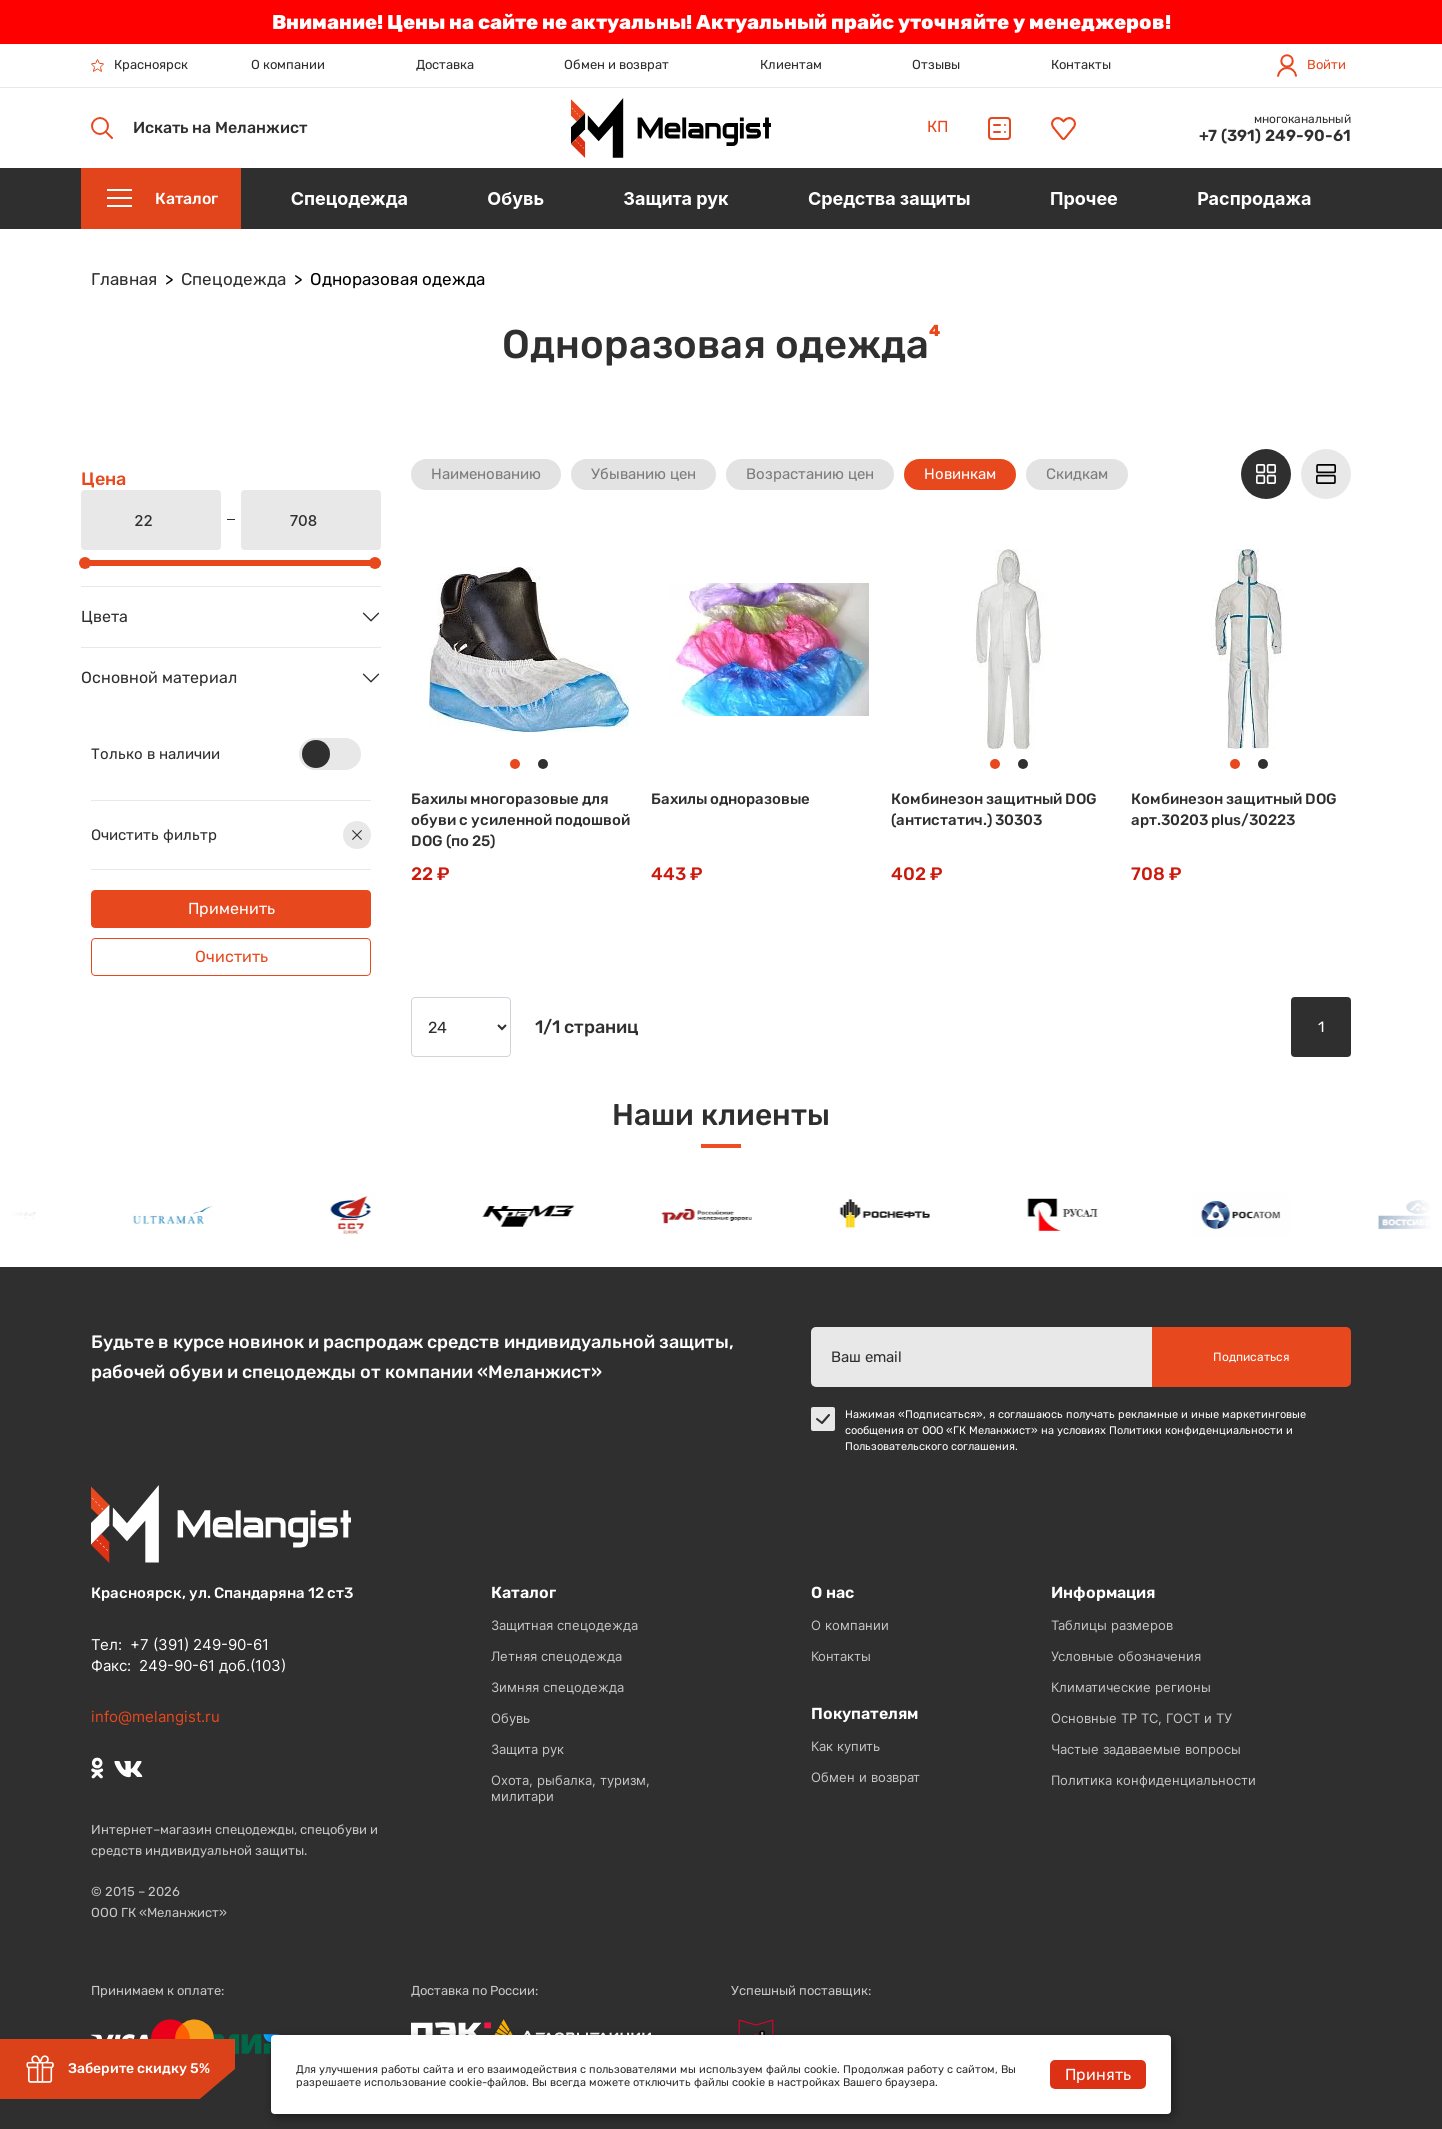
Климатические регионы (1131, 1687)
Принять (1098, 2074)
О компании (288, 64)
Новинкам (960, 474)
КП (937, 126)
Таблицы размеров (1112, 1625)
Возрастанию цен (810, 474)
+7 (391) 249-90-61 (1275, 135)
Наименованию (486, 474)
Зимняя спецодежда (557, 1687)
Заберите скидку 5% (117, 2069)
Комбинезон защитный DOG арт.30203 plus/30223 (1234, 809)
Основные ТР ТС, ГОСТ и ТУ (1141, 1718)
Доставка (445, 64)
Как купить (845, 1746)
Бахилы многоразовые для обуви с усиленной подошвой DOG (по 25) (520, 820)
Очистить (231, 956)
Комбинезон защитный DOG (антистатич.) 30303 (994, 809)
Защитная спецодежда (564, 1625)
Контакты (1081, 64)
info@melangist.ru (155, 1716)
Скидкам (1077, 474)
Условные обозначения (1126, 1656)
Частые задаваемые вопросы (1146, 1749)
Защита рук (527, 1749)
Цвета (104, 616)
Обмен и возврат (616, 64)
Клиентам (791, 64)
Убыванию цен (643, 474)
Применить (231, 908)
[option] (177, 1215)
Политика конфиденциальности (1153, 1780)
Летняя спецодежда (556, 1656)
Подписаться (1251, 1357)
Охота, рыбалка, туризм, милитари (570, 1788)
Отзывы (936, 64)
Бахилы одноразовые (730, 799)
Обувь (510, 1718)
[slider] (85, 563)
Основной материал (159, 677)
